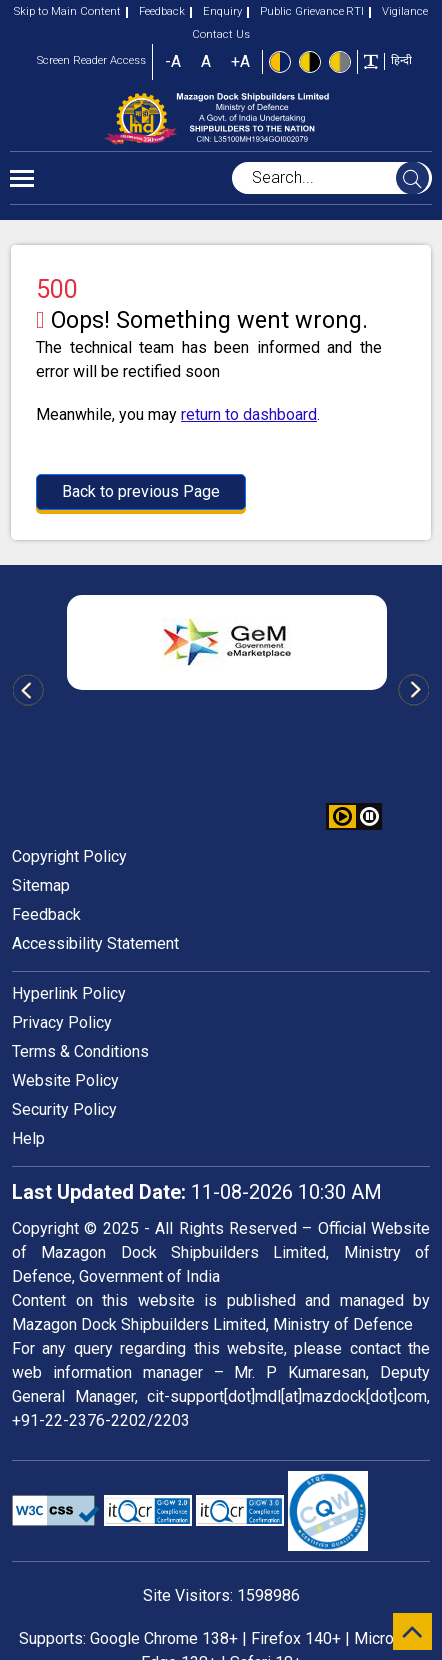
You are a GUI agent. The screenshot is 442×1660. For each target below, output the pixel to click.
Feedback (155, 11)
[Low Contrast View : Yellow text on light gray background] (340, 62)
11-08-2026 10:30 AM (197, 1192)
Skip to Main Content (67, 11)
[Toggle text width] (371, 61)
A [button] (206, 61)
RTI (355, 11)
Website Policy (65, 1080)
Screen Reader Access (91, 60)
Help (28, 1138)
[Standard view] (280, 62)
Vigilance (398, 11)
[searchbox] (332, 178)
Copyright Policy (69, 856)
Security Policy (64, 1109)
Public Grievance (295, 11)
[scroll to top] (412, 1631)
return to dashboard (249, 414)
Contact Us (221, 34)
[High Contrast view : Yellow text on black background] (310, 62)
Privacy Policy (62, 1022)
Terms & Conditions (80, 1051)
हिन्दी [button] (401, 60)
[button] (369, 816)
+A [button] (240, 61)
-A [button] (173, 61)
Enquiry (216, 11)
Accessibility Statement (95, 943)
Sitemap (41, 885)
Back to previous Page (141, 491)
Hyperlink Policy (69, 993)
